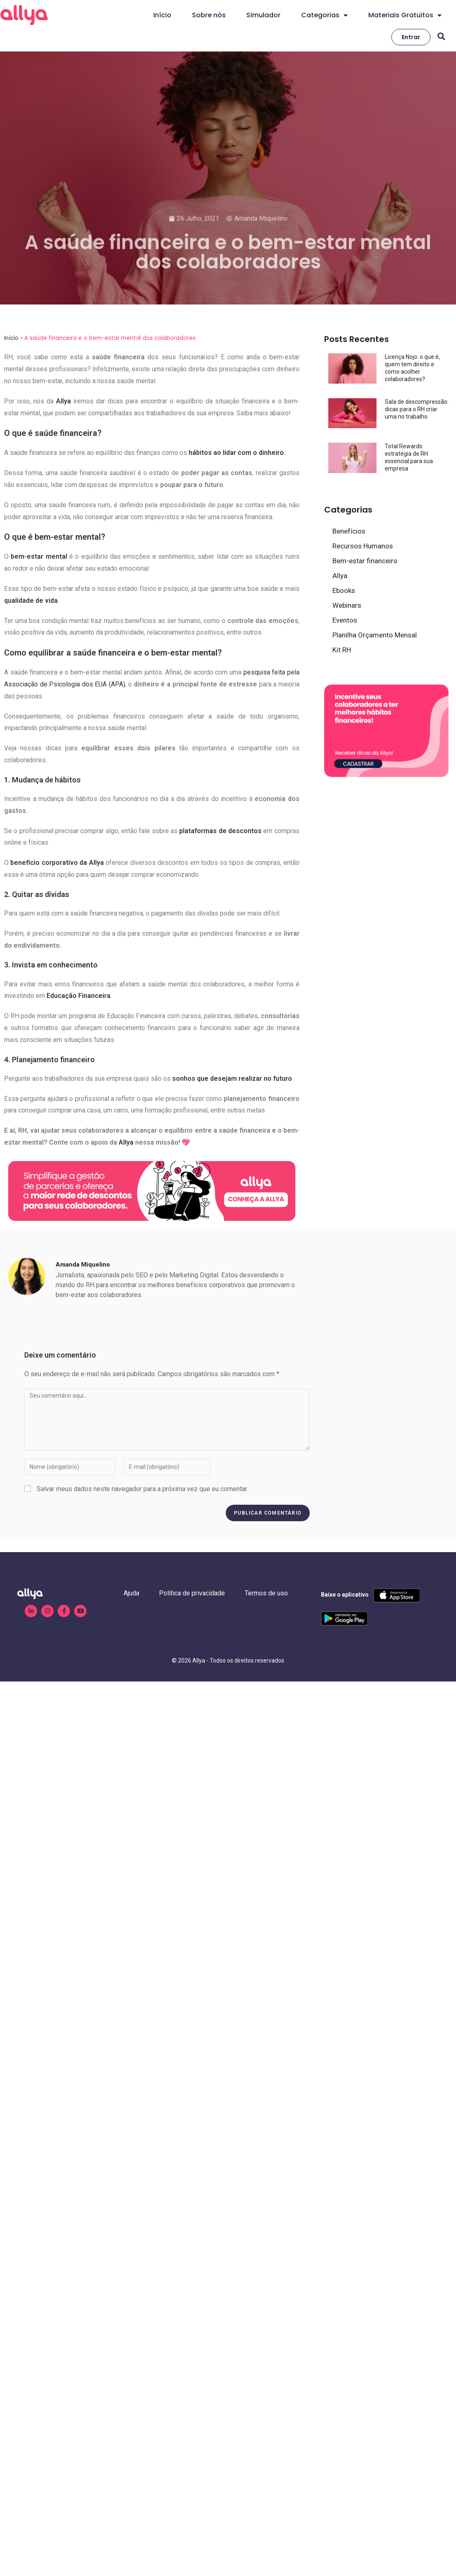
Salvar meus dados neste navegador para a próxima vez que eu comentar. (142, 1489)
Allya (63, 401)
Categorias (324, 15)
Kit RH (341, 650)
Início (162, 15)
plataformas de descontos (220, 831)
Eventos (344, 620)
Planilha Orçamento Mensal (374, 635)
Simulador (263, 15)
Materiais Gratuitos (405, 15)
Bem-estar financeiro (365, 561)
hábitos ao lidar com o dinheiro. (237, 453)
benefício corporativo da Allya (56, 862)
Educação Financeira (78, 996)
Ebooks (343, 590)
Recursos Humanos (362, 546)
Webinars (346, 605)
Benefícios (348, 531)
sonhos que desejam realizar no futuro (232, 1078)
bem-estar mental (39, 556)
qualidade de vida (31, 600)
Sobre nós (209, 15)
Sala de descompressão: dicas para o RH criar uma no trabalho (417, 409)
